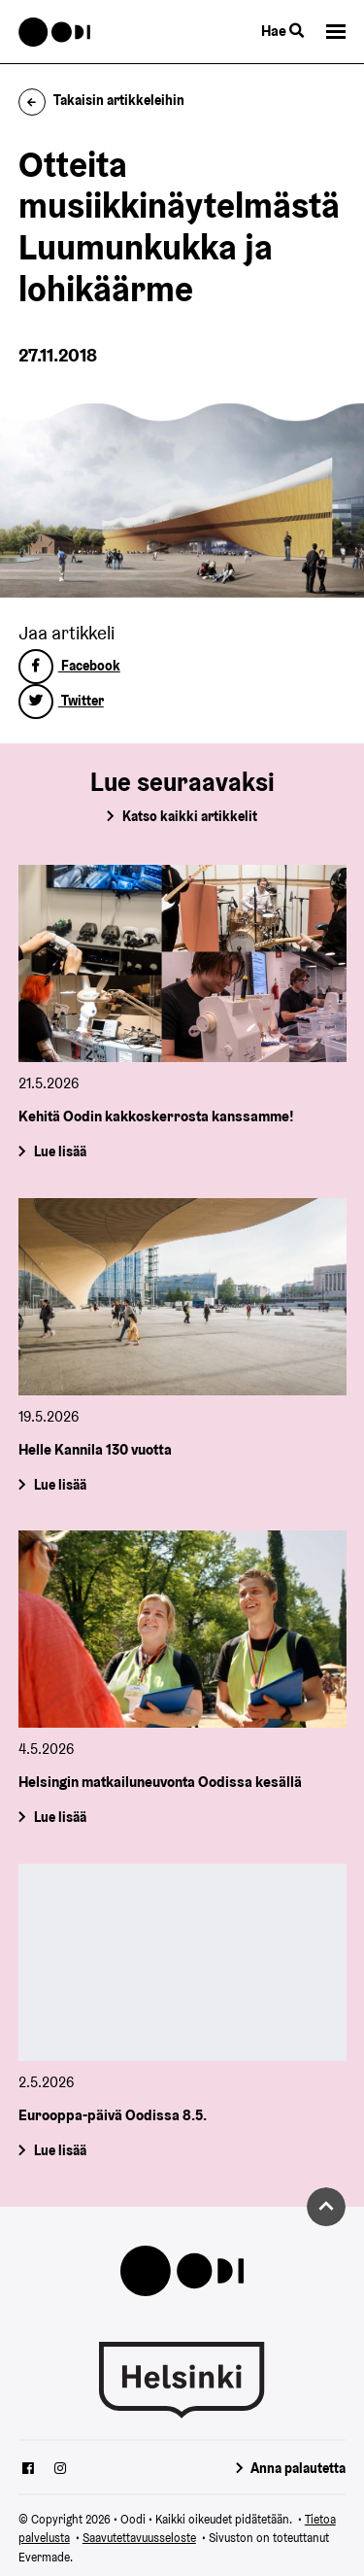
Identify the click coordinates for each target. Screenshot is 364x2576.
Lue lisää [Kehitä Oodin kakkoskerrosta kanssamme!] (59, 1151)
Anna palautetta (298, 2468)
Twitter (61, 700)
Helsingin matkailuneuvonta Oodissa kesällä (160, 1781)
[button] (336, 31)
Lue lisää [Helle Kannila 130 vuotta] (59, 1484)
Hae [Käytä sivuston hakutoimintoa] (282, 30)
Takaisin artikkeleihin (101, 100)
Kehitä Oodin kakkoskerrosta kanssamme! (156, 1116)
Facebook (69, 665)
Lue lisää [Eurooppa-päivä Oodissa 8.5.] (59, 2150)
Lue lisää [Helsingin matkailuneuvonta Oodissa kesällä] (59, 1817)
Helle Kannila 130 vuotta (95, 1449)
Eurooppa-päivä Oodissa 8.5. (112, 2115)
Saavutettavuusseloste (139, 2537)
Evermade (44, 2557)
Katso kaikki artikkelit (189, 816)
